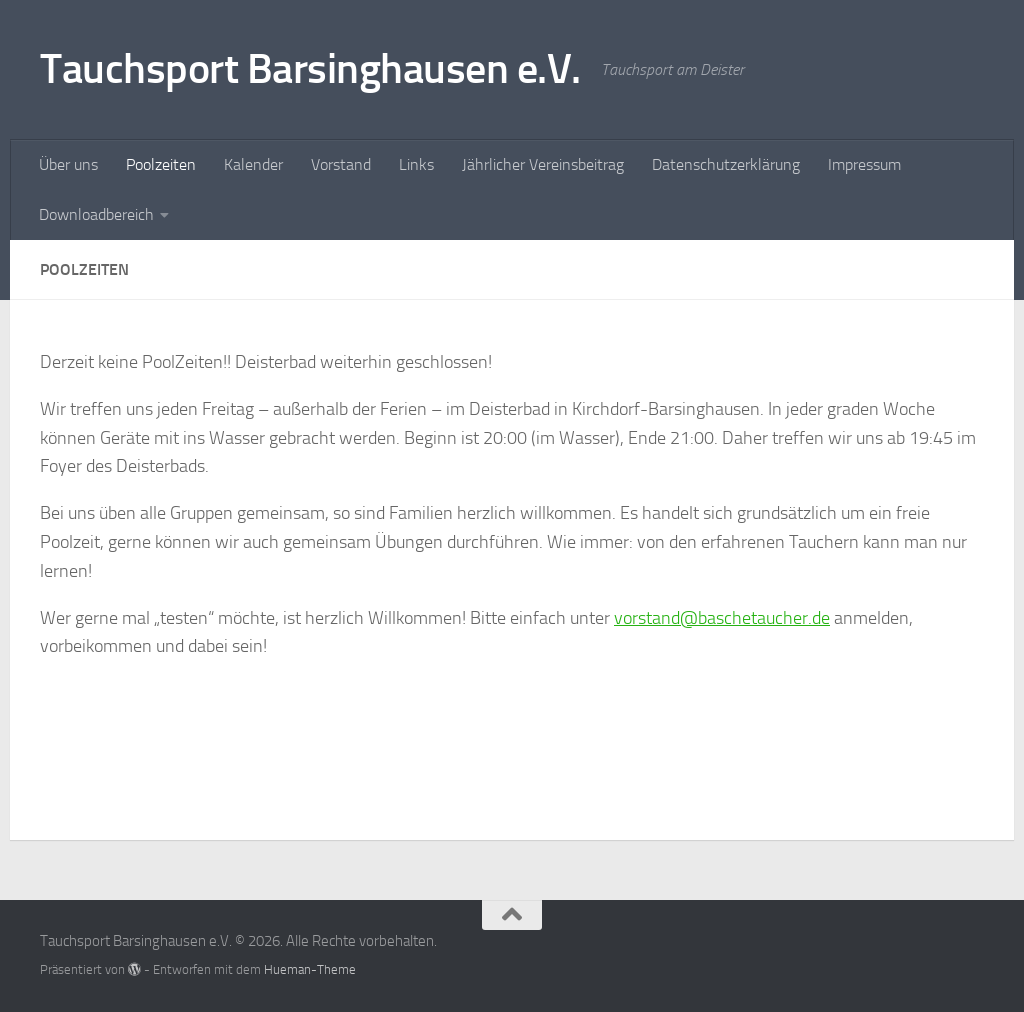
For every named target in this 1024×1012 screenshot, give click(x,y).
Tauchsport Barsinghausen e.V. (310, 69)
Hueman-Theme (310, 969)
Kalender (253, 164)
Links (416, 164)
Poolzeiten (161, 164)
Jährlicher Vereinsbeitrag (543, 164)
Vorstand (341, 164)
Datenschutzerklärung (726, 164)
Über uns (68, 164)
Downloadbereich (96, 214)
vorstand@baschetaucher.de (722, 618)
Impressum (864, 164)
